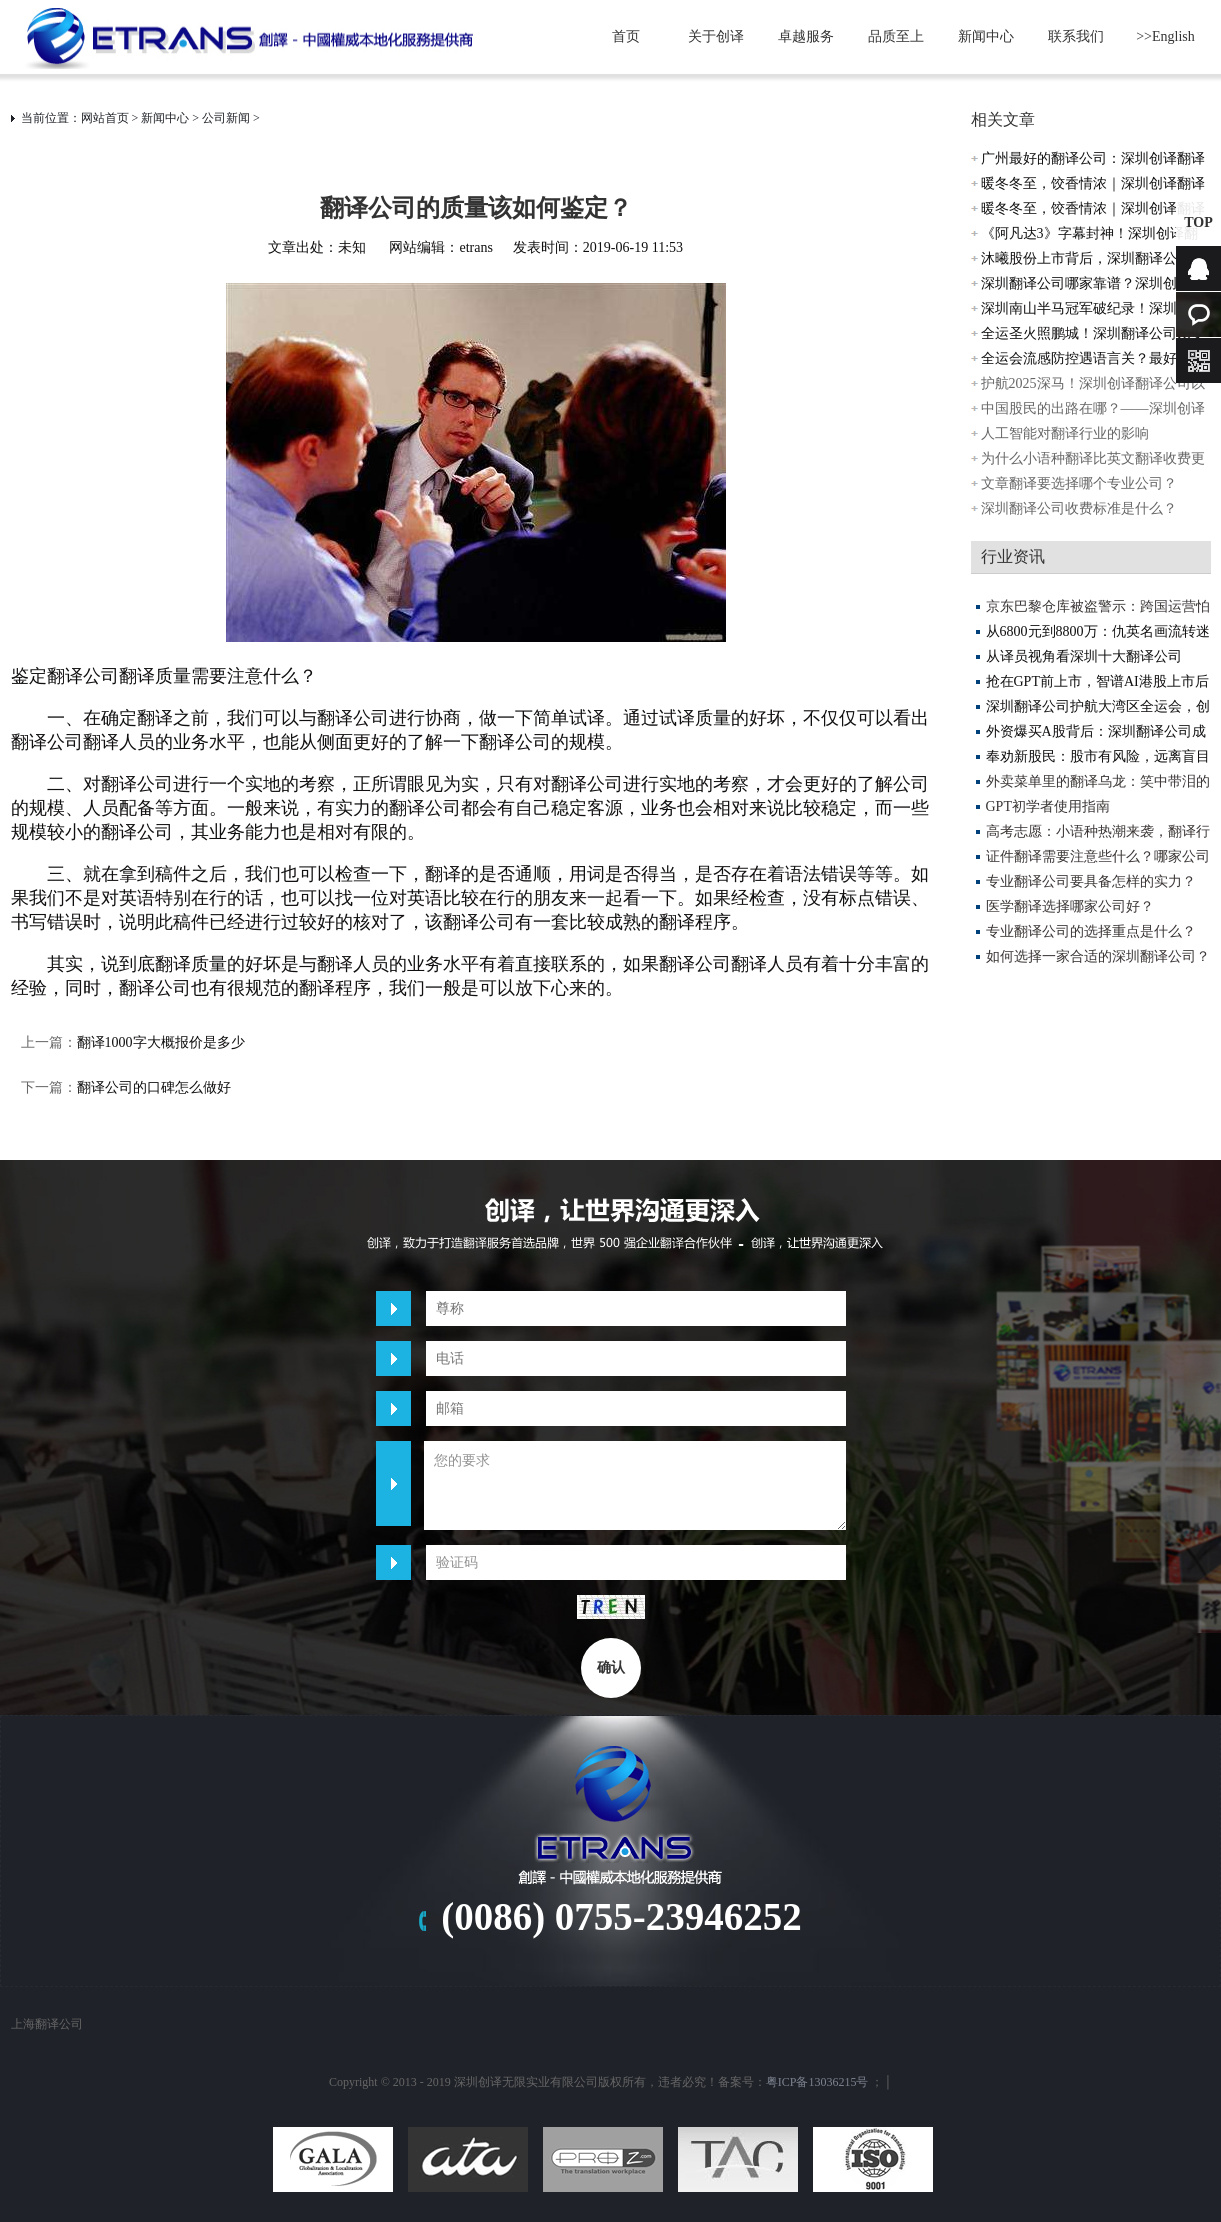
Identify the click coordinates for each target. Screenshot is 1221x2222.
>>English (1165, 36)
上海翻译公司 (47, 2024)
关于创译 (716, 36)
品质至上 (896, 36)
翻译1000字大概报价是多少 (161, 1042)
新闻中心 (986, 36)
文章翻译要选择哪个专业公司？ (1079, 483)
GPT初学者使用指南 (1048, 806)
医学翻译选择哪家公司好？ (1070, 906)
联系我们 (1076, 36)
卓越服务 (806, 36)
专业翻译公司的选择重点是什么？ (1091, 931)
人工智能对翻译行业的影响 (1065, 433)
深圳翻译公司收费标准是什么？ (1079, 508)
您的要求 (635, 1485)
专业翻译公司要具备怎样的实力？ (1091, 881)
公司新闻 (226, 118)
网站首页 (105, 118)
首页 (626, 36)
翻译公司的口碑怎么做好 (154, 1087)
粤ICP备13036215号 (817, 2082)
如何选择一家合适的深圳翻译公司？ (1098, 956)
